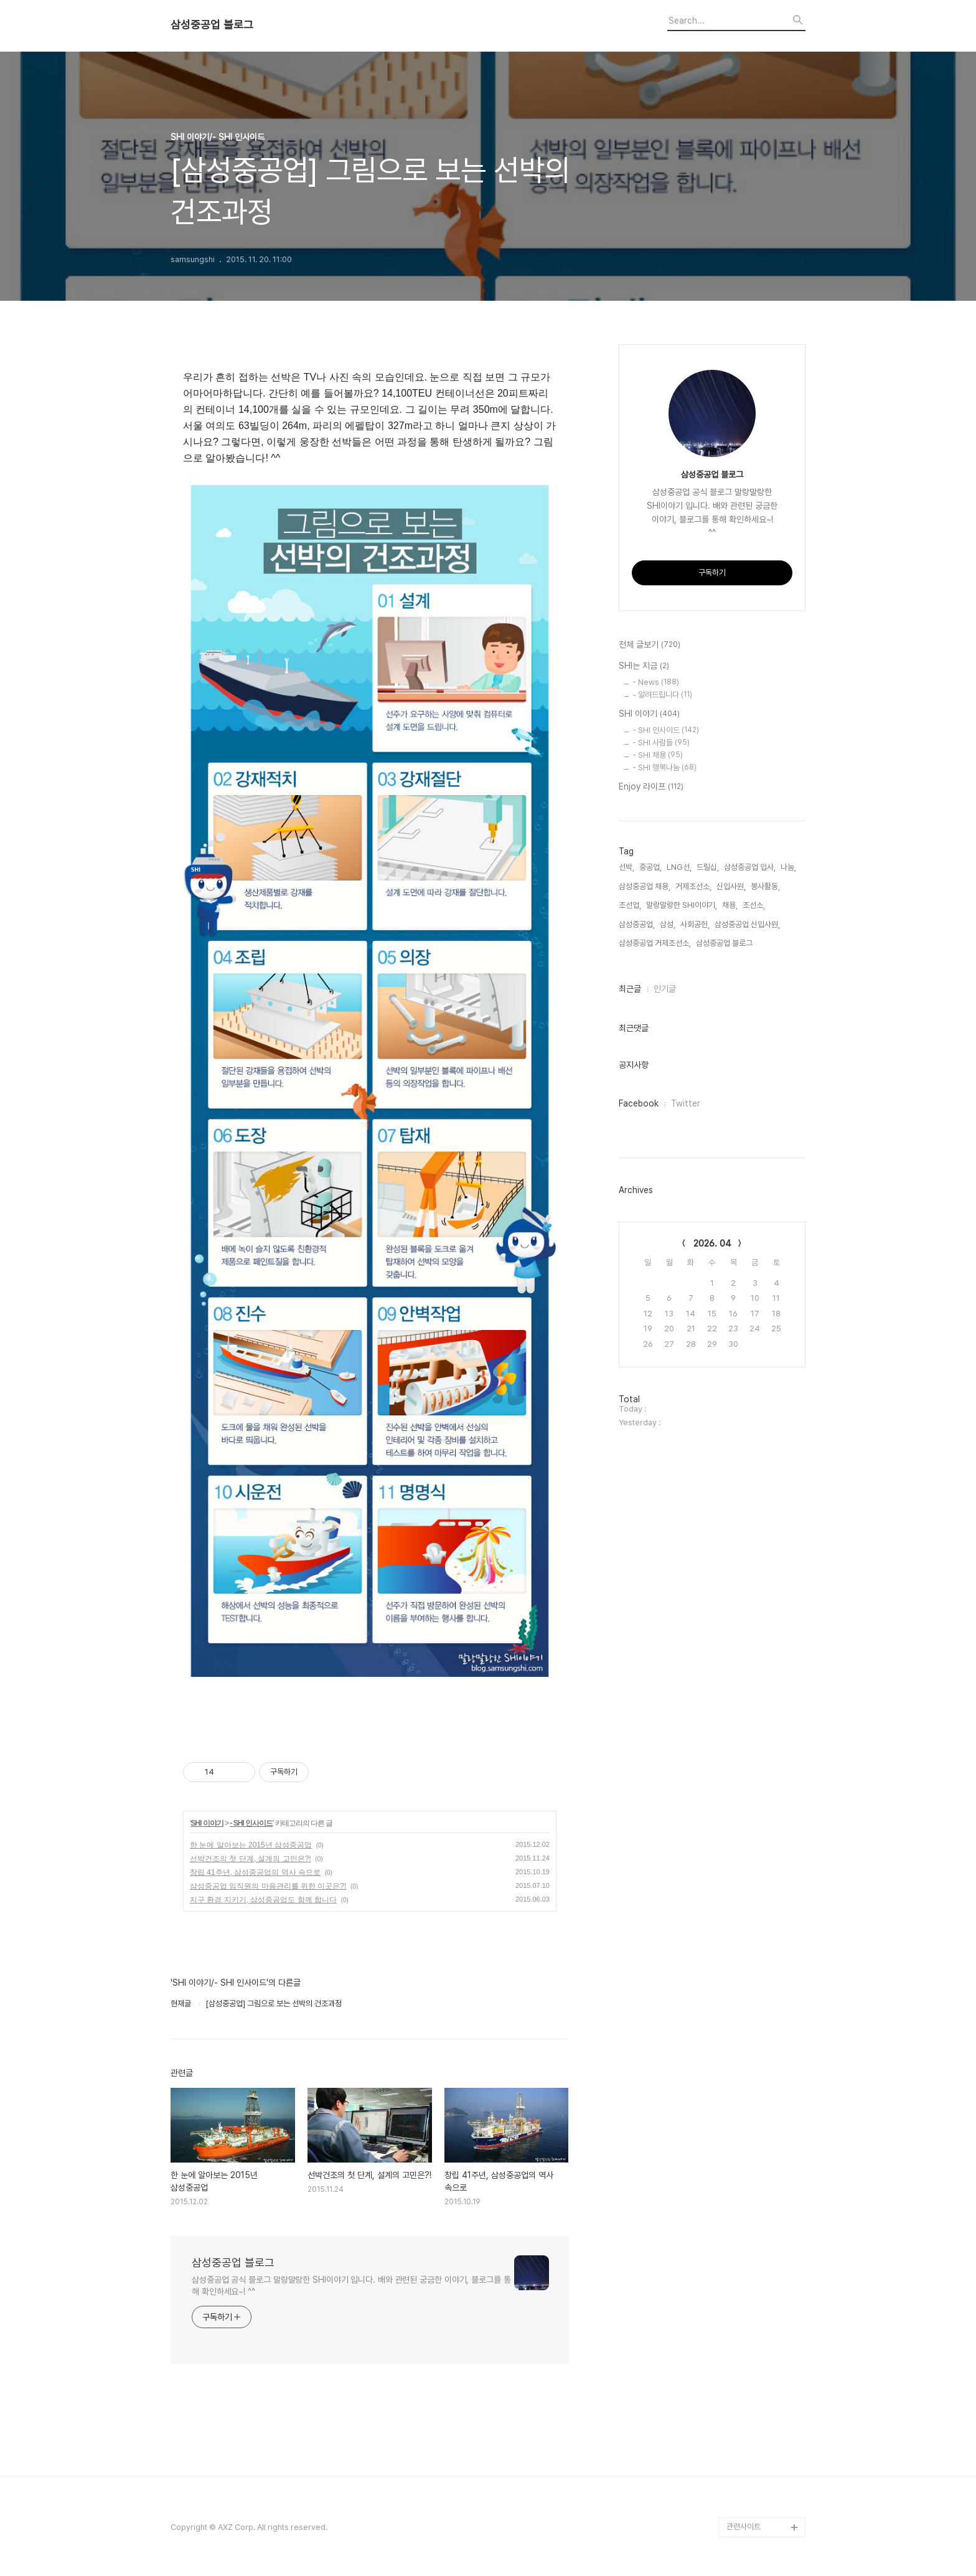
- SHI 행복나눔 (664, 767)
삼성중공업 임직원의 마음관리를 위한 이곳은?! (268, 1886)
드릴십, (708, 867)
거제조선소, (693, 886)
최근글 (630, 989)
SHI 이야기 (206, 1823)
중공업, (650, 867)
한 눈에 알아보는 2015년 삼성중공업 (251, 1845)
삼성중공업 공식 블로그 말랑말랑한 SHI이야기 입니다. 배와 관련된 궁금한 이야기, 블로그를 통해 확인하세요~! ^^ (351, 2285)
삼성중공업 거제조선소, (655, 943)
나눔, (788, 867)
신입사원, (731, 886)
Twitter (685, 1103)
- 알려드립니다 (662, 694)
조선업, (630, 905)
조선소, (754, 905)
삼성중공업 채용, (644, 886)
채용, (730, 905)
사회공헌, (695, 924)
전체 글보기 (649, 645)
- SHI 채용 (657, 755)
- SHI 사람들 (661, 742)
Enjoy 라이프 (651, 787)
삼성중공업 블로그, (725, 943)
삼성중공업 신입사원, (747, 924)
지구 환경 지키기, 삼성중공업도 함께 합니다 (263, 1899)
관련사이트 (743, 2526)
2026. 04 (712, 1243)
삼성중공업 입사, (750, 867)
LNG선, (679, 867)
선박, (626, 867)
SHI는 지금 (644, 666)
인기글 (665, 989)
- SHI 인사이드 (251, 1823)
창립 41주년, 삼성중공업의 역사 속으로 (255, 1872)
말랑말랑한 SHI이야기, (681, 905)
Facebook (639, 1103)
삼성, (667, 924)
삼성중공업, (637, 924)
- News (655, 682)
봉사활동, (765, 886)
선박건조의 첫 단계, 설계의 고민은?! (250, 1858)
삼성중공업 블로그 (212, 25)
